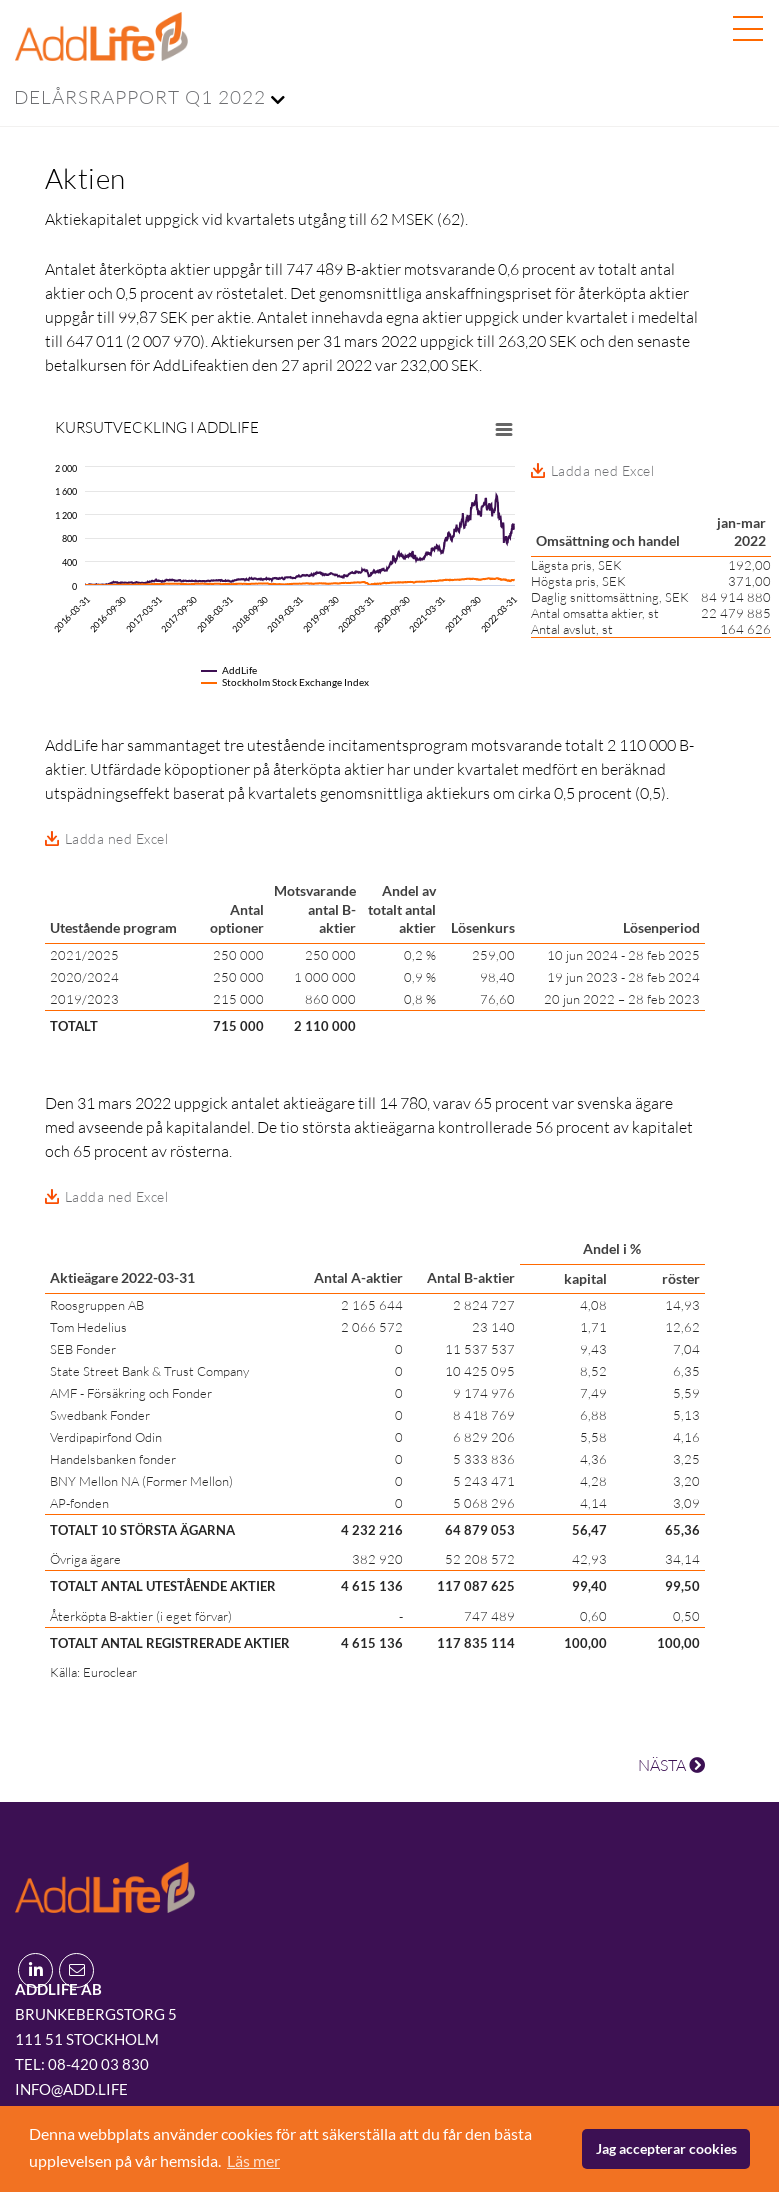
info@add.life (71, 2089)
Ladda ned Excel (117, 838)
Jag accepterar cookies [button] (666, 2148)
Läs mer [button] (253, 2160)
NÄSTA (671, 1765)
